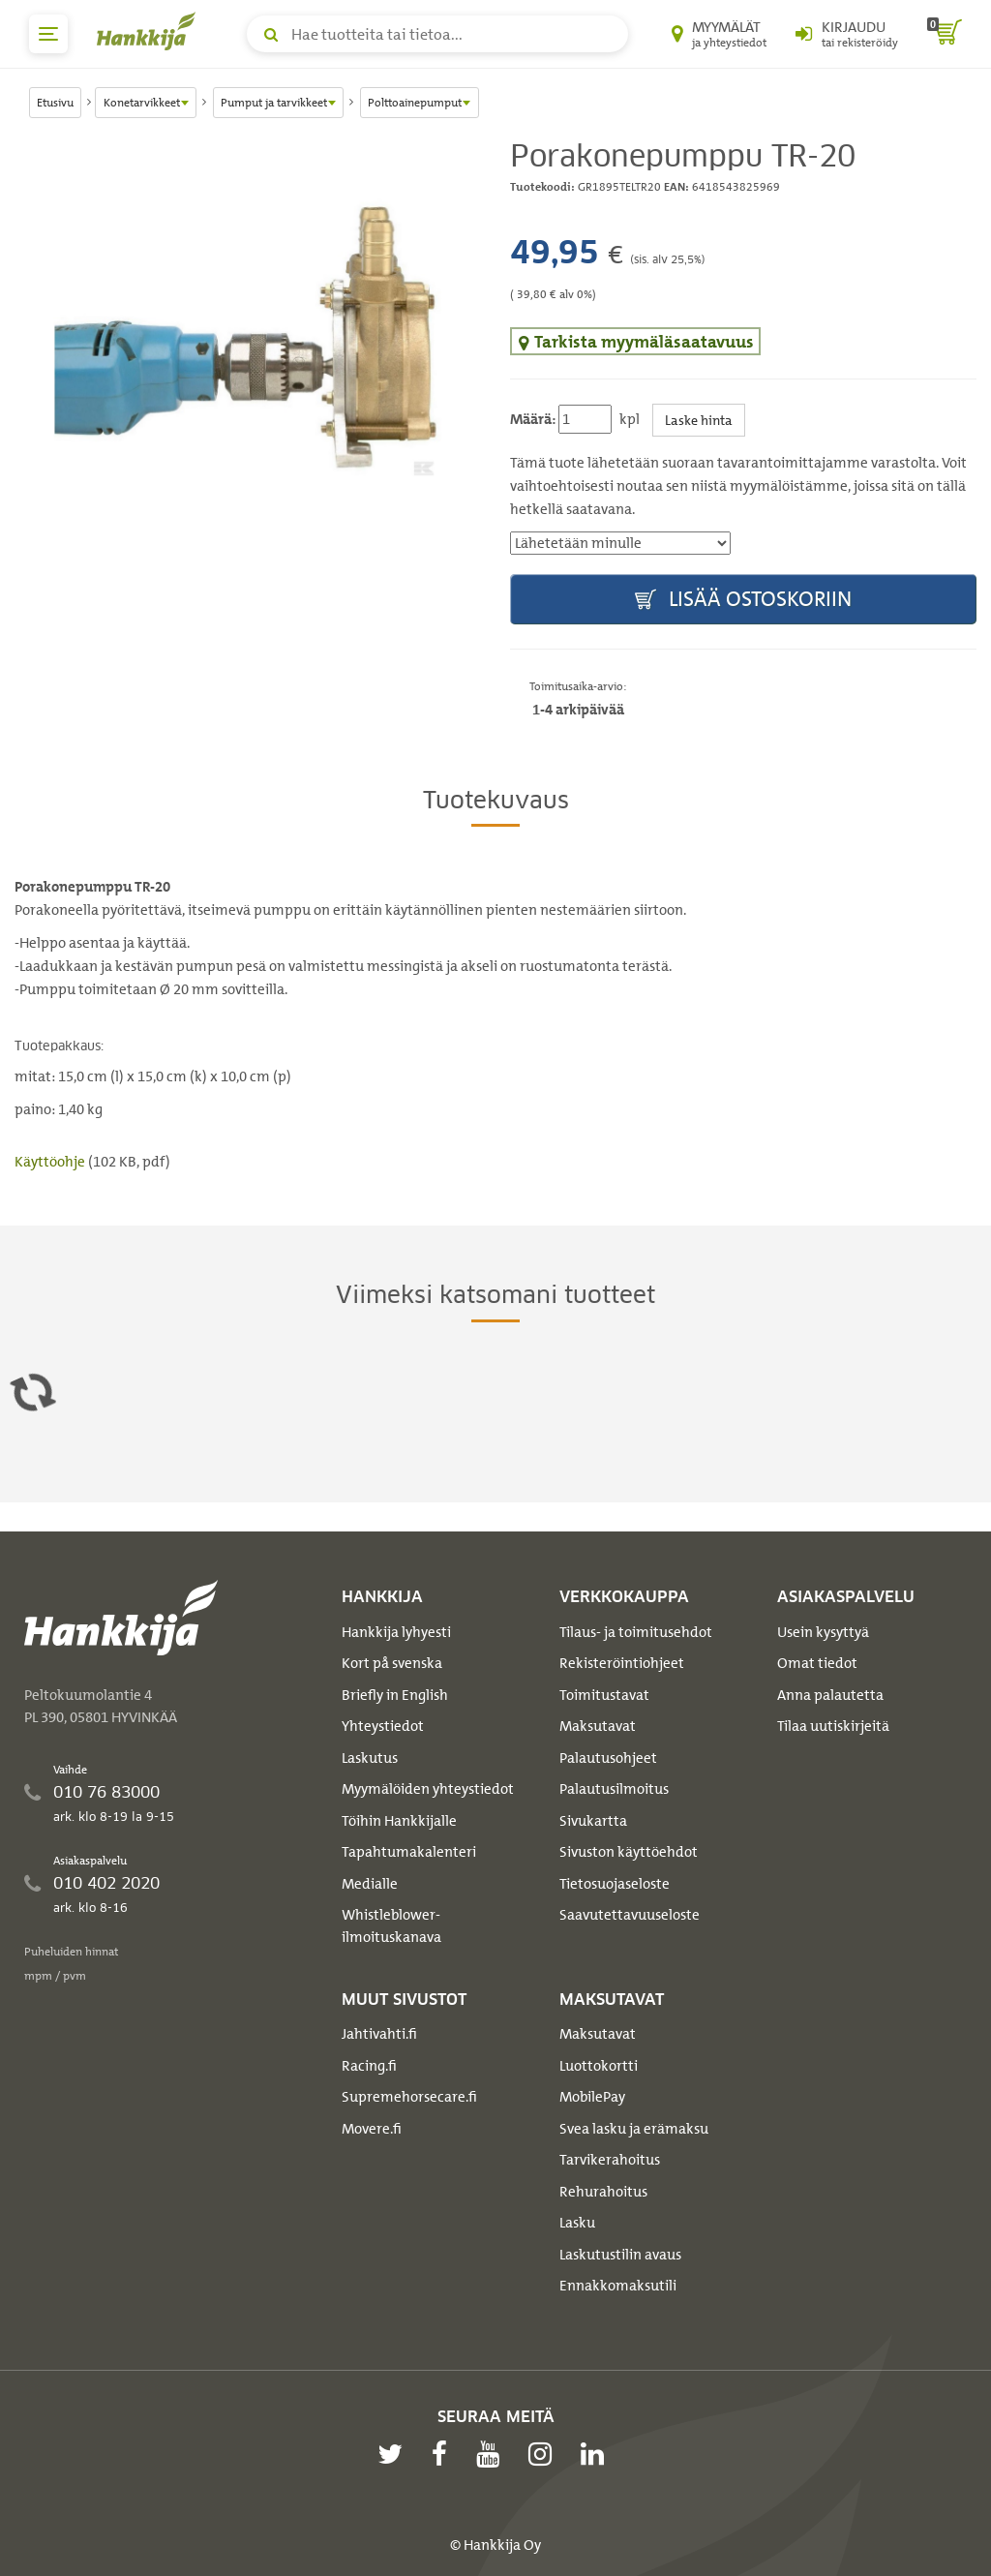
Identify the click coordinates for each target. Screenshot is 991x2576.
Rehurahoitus (603, 2191)
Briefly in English (395, 1695)
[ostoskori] (944, 34)
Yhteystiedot (383, 1726)
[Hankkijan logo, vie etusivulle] (150, 31)
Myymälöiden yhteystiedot (428, 1789)
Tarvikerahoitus (609, 2159)
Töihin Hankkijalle (399, 1821)
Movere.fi (372, 2128)
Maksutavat (597, 1726)
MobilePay (592, 2096)
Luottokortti (598, 2066)
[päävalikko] (48, 34)
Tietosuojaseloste (614, 1884)
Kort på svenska (392, 1663)
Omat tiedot (817, 1663)
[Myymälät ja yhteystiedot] (719, 34)
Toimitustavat (604, 1695)
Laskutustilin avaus (620, 2254)
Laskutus (370, 1758)
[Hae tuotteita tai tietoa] (437, 33)
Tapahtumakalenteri (409, 1852)
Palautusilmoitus (614, 1789)
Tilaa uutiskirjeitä (833, 1726)
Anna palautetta (830, 1695)
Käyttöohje (51, 1161)
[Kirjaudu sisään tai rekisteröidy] (847, 34)
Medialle (370, 1884)
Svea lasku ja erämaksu (633, 2128)
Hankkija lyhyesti (396, 1632)
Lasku (577, 2222)
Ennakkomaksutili (617, 2285)
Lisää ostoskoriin (743, 600)
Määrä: (533, 419)
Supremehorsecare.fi (409, 2096)
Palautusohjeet (608, 1758)
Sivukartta (593, 1821)
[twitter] (394, 2454)
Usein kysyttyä (823, 1632)
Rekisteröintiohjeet (621, 1663)
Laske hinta (699, 419)
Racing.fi (369, 2066)
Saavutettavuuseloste (629, 1914)
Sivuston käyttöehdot (628, 1852)
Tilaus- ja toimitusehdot (635, 1632)
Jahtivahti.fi (379, 2034)
